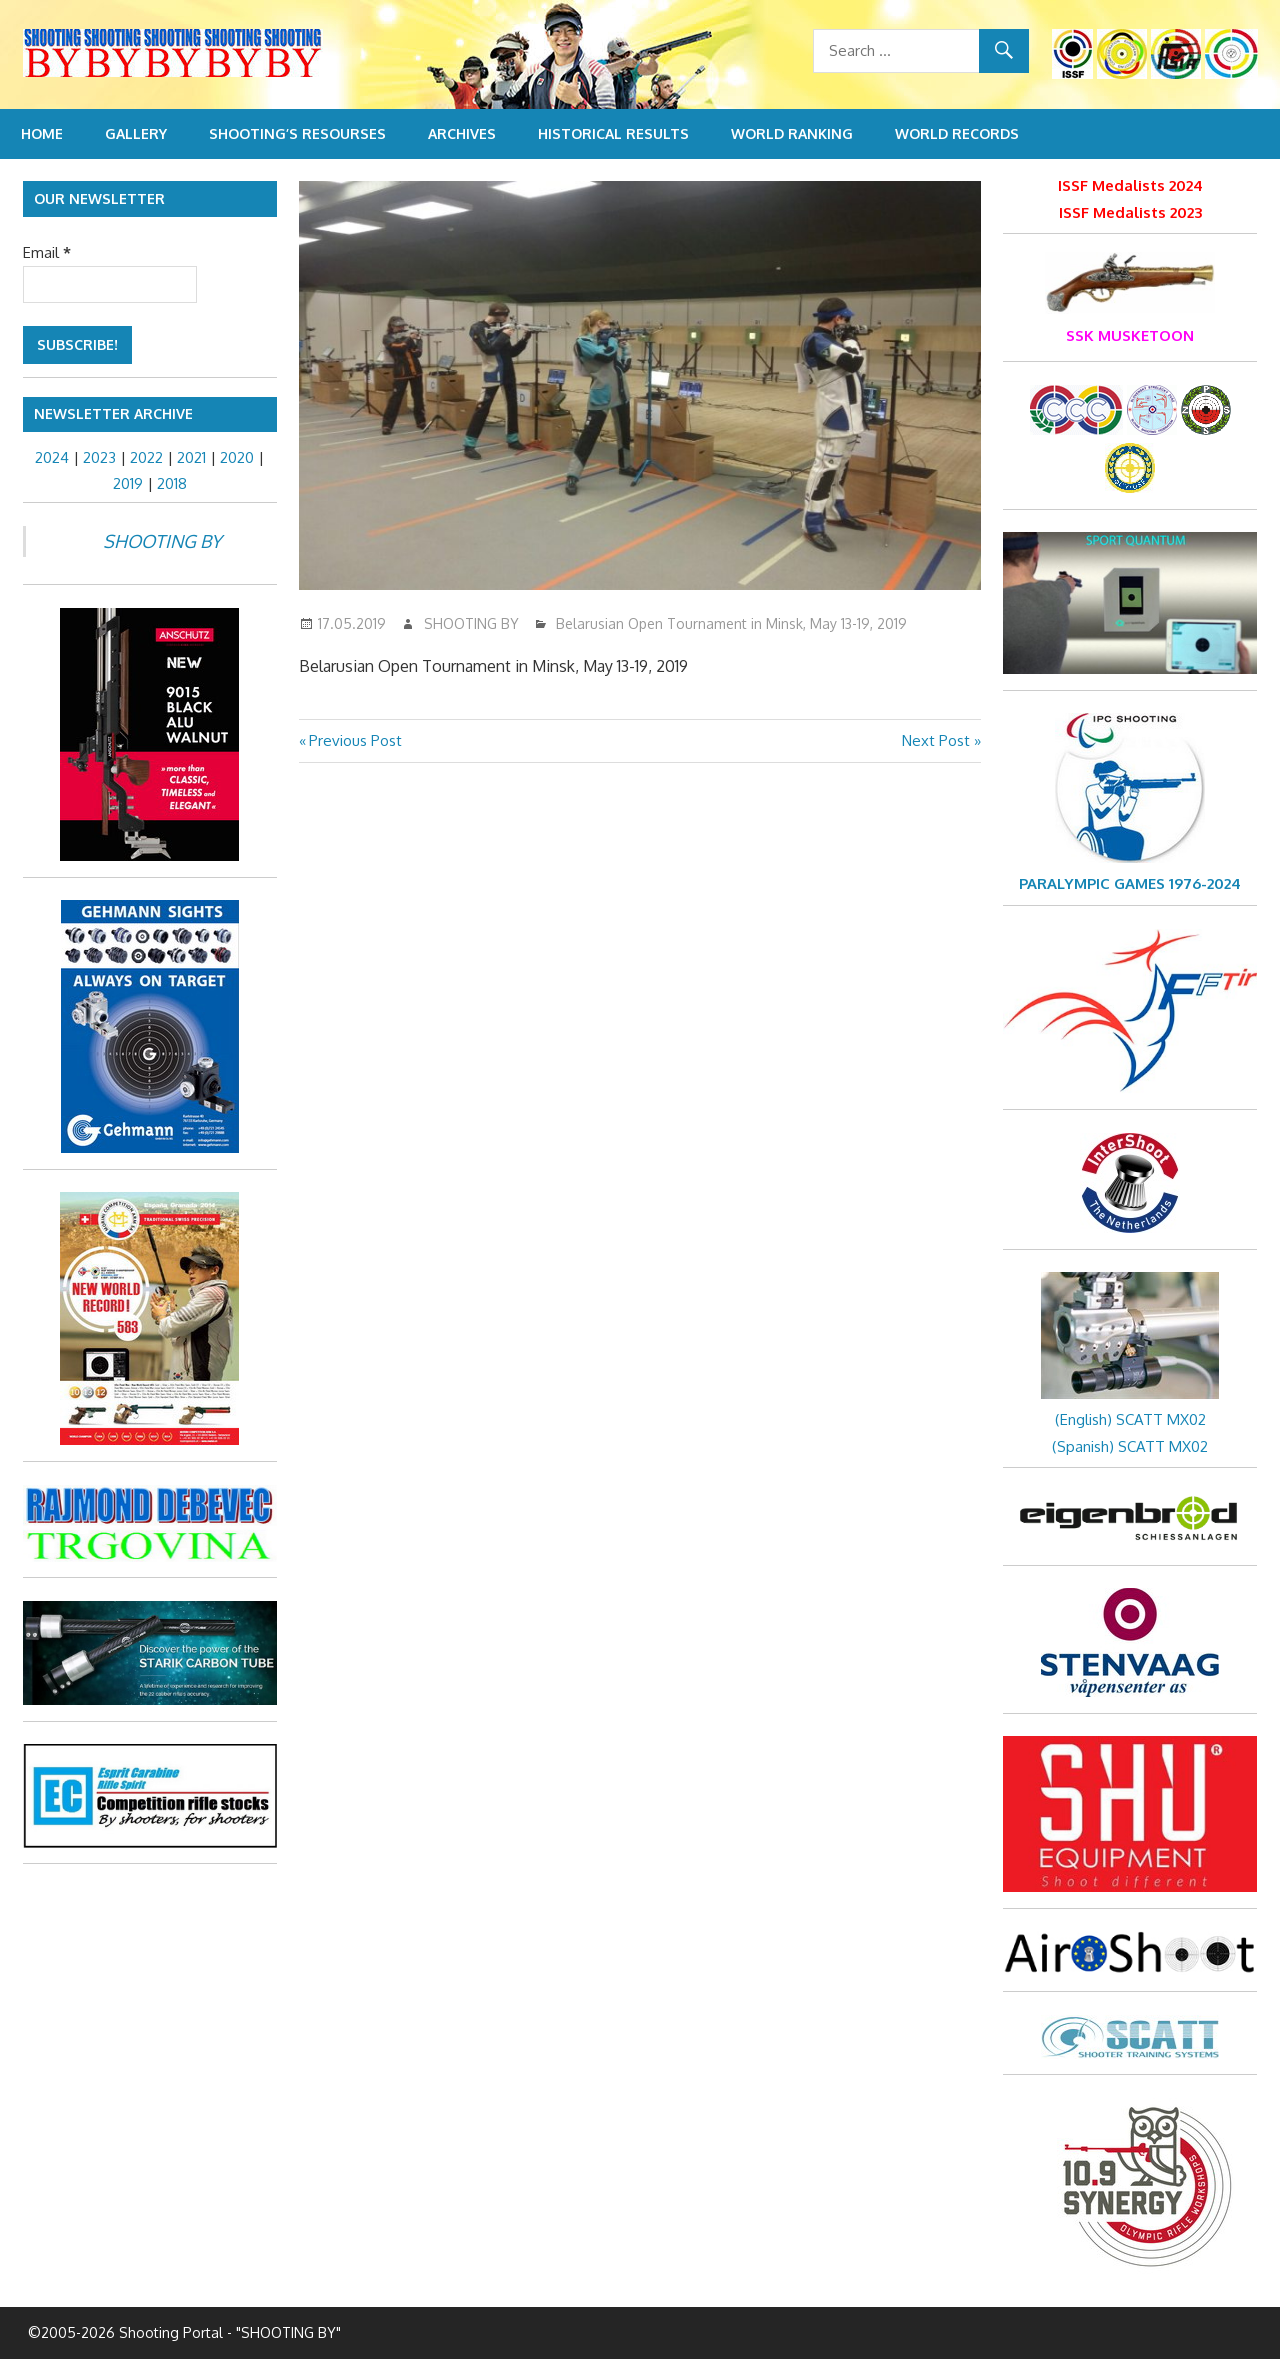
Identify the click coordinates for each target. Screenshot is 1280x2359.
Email (47, 252)
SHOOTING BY (471, 623)
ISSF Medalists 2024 (1130, 185)
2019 (128, 483)
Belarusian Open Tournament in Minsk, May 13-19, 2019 (731, 623)
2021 (191, 457)
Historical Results (613, 133)
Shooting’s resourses (297, 133)
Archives (462, 133)
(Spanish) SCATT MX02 (1130, 1446)
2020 (237, 457)
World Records (957, 133)
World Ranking (792, 133)
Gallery (136, 133)
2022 (146, 457)
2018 (172, 483)
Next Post (936, 740)
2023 (99, 457)
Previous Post (355, 740)
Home (42, 133)
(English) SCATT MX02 (1130, 1419)
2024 (52, 457)
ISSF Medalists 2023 (1130, 212)
